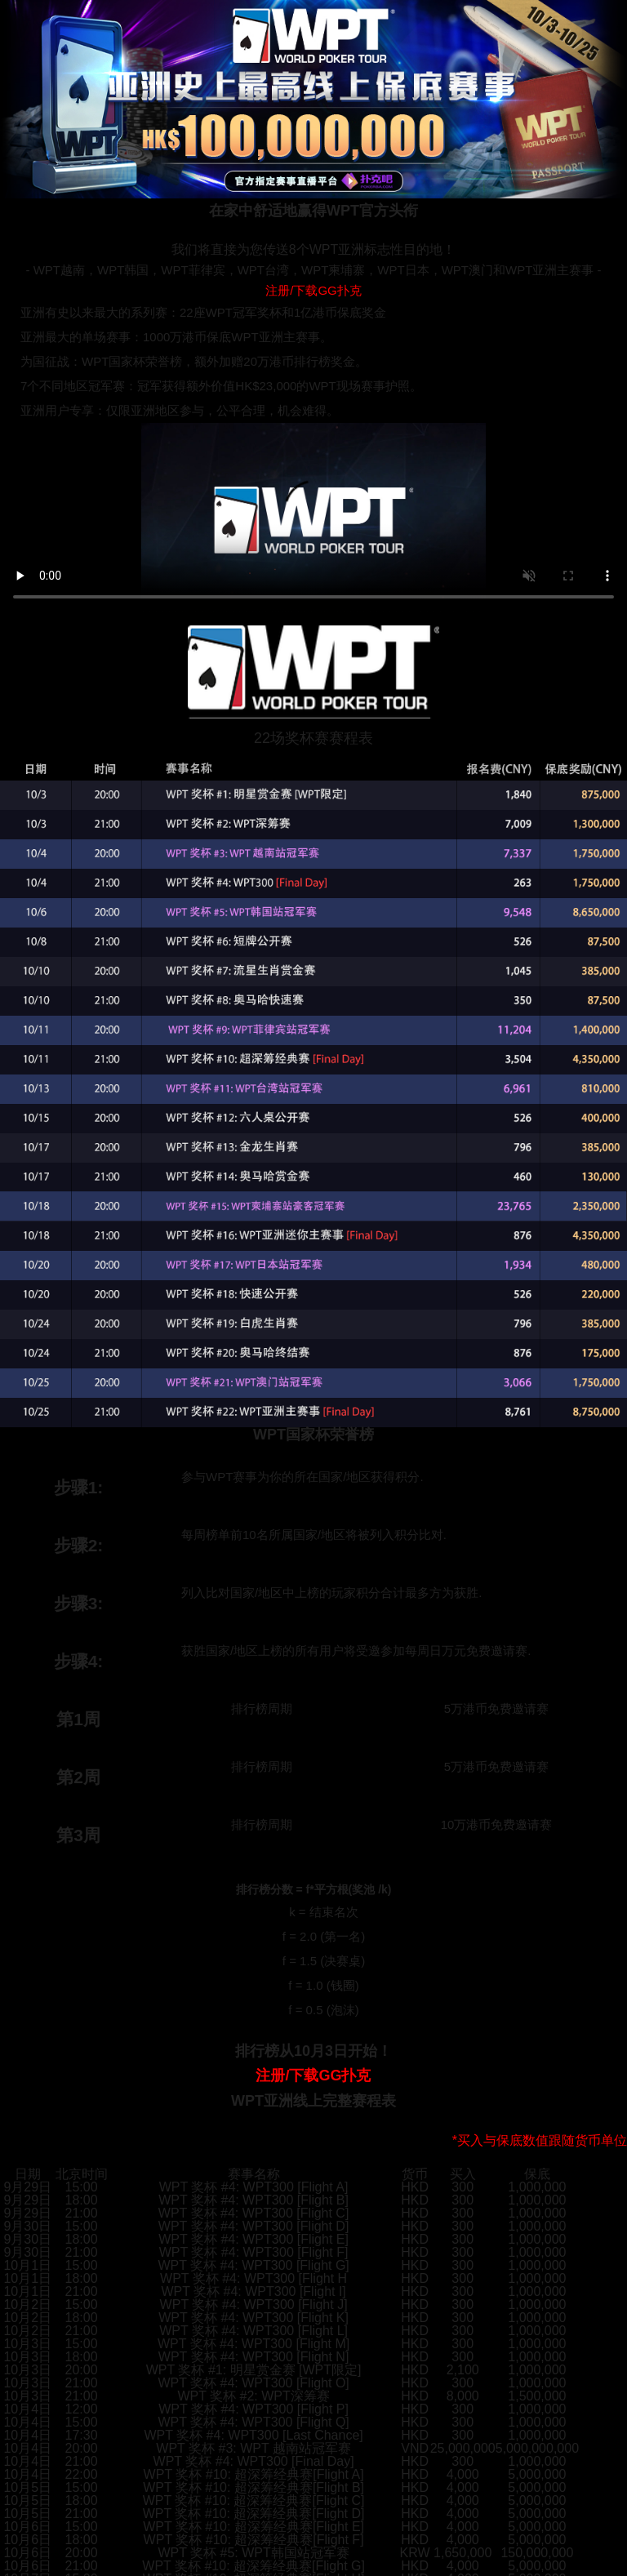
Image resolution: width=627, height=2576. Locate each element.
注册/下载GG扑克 (313, 290)
